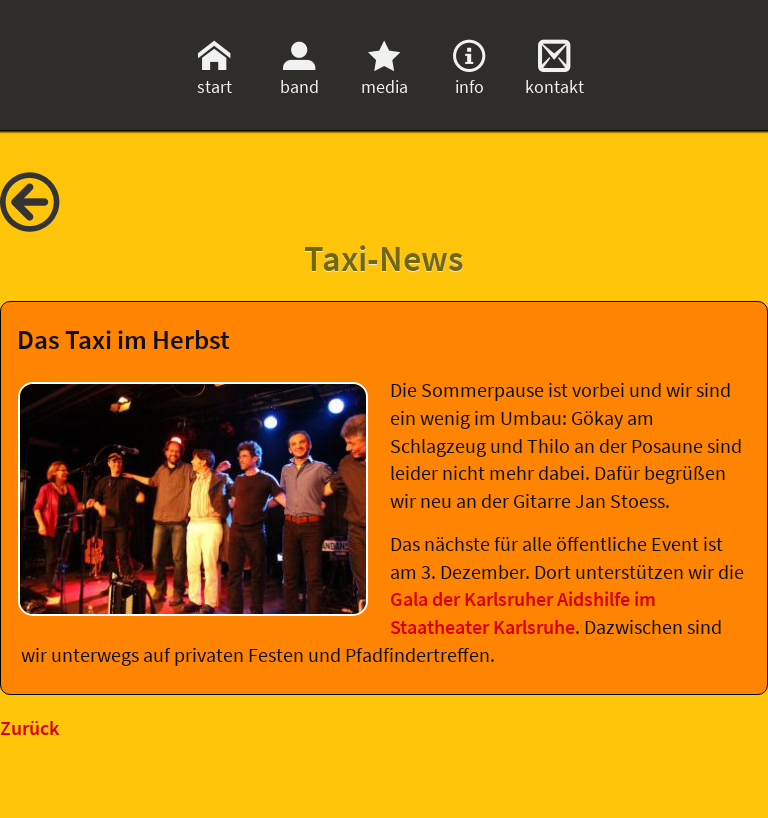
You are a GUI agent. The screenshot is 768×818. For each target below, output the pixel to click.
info (469, 75)
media (384, 75)
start (214, 75)
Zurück (29, 728)
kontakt (554, 75)
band (299, 75)
